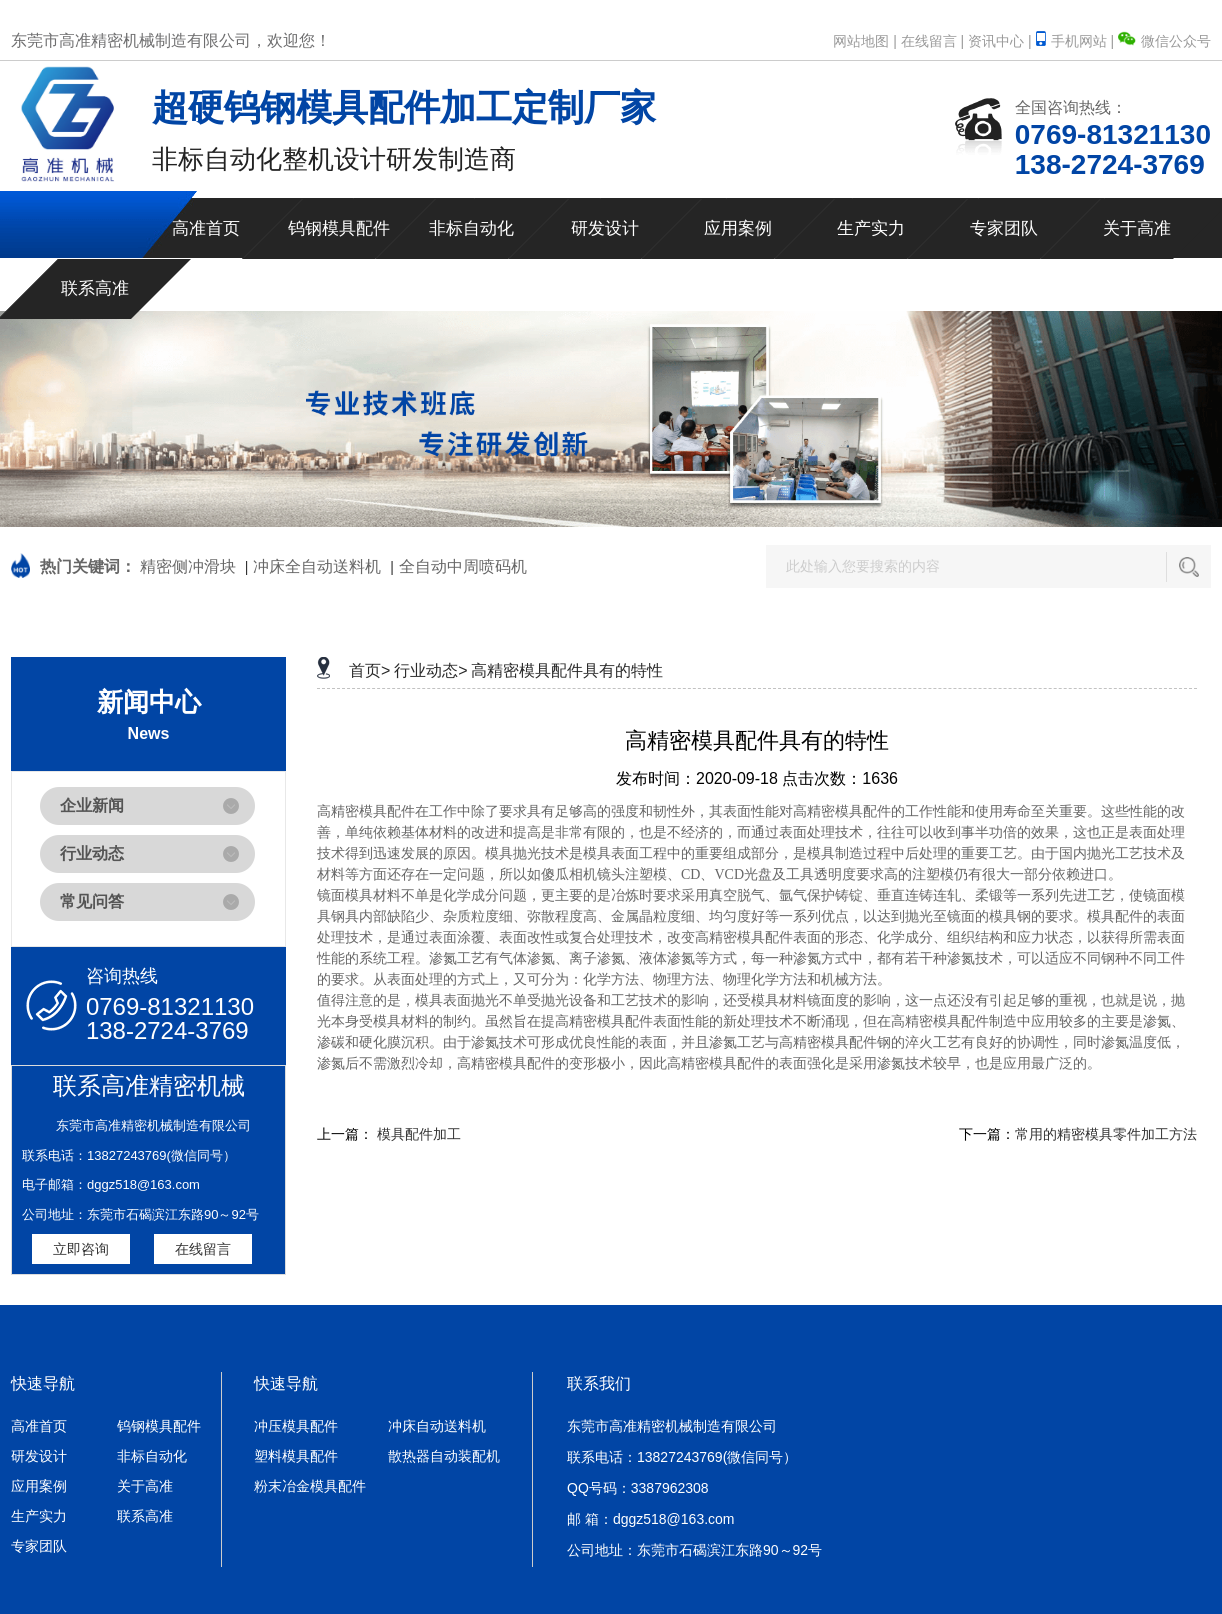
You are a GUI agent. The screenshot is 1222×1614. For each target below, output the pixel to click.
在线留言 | (933, 41)
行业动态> (430, 670)
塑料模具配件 (296, 1456)
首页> (369, 670)
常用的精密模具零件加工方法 (1106, 1134)
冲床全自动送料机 (317, 566)
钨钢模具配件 (339, 228)
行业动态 (92, 853)
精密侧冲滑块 (188, 566)
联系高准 (95, 288)
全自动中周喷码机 (463, 566)
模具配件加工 (419, 1134)
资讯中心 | (1000, 41)
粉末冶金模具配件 (310, 1486)
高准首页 (206, 228)
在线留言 (203, 1249)
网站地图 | (865, 41)
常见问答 (92, 901)
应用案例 (738, 228)
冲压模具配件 (296, 1426)
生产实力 (871, 228)
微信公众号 (1164, 41)
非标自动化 (471, 228)
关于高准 (1137, 228)
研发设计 (605, 228)
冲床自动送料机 (437, 1426)
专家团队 (1004, 228)
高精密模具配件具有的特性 (567, 670)
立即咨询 (81, 1249)
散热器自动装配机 (444, 1456)
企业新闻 (92, 805)
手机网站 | (1077, 41)
